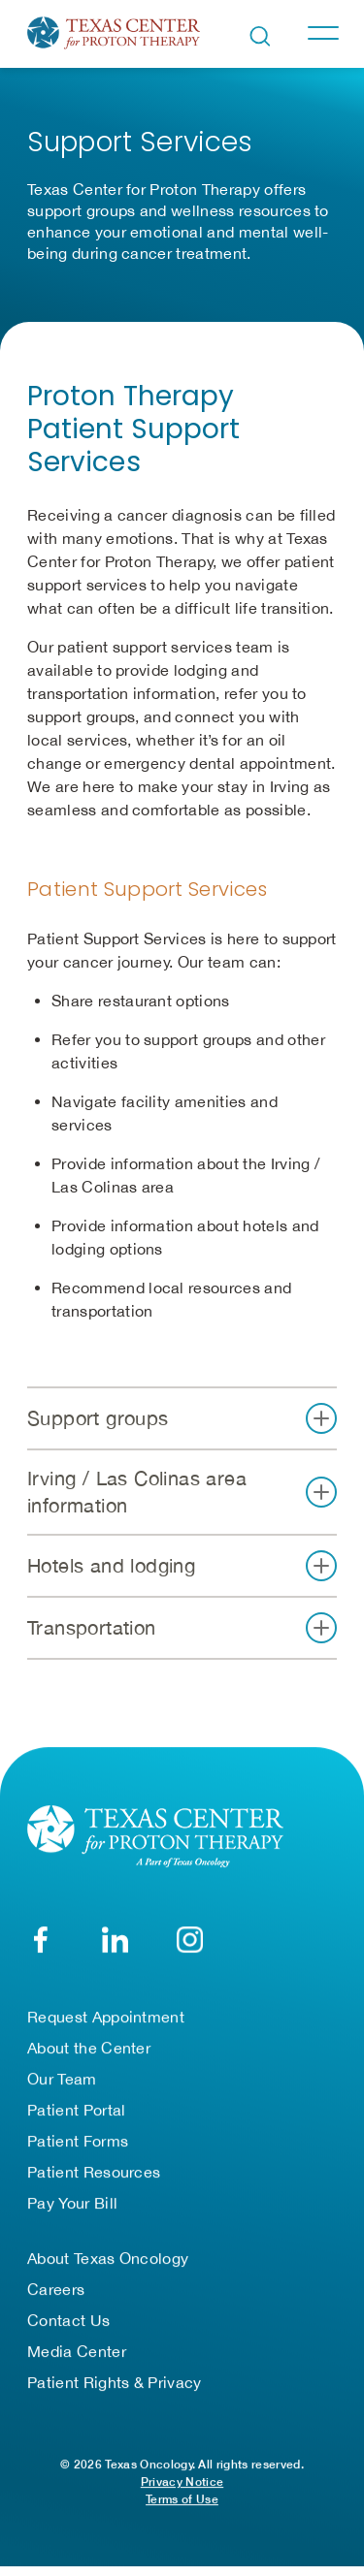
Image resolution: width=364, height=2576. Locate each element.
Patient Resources (93, 2174)
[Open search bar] (260, 36)
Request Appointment (105, 2019)
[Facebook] (40, 1942)
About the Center (88, 2050)
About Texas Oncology (107, 2261)
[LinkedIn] (115, 1942)
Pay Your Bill (72, 2205)
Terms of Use (182, 2502)
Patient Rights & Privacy (114, 2385)
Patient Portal (76, 2112)
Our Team (62, 2081)
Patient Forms (77, 2143)
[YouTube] (190, 1942)
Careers (55, 2292)
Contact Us (68, 2323)
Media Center (76, 2354)
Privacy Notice (182, 2484)
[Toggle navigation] (322, 33)
